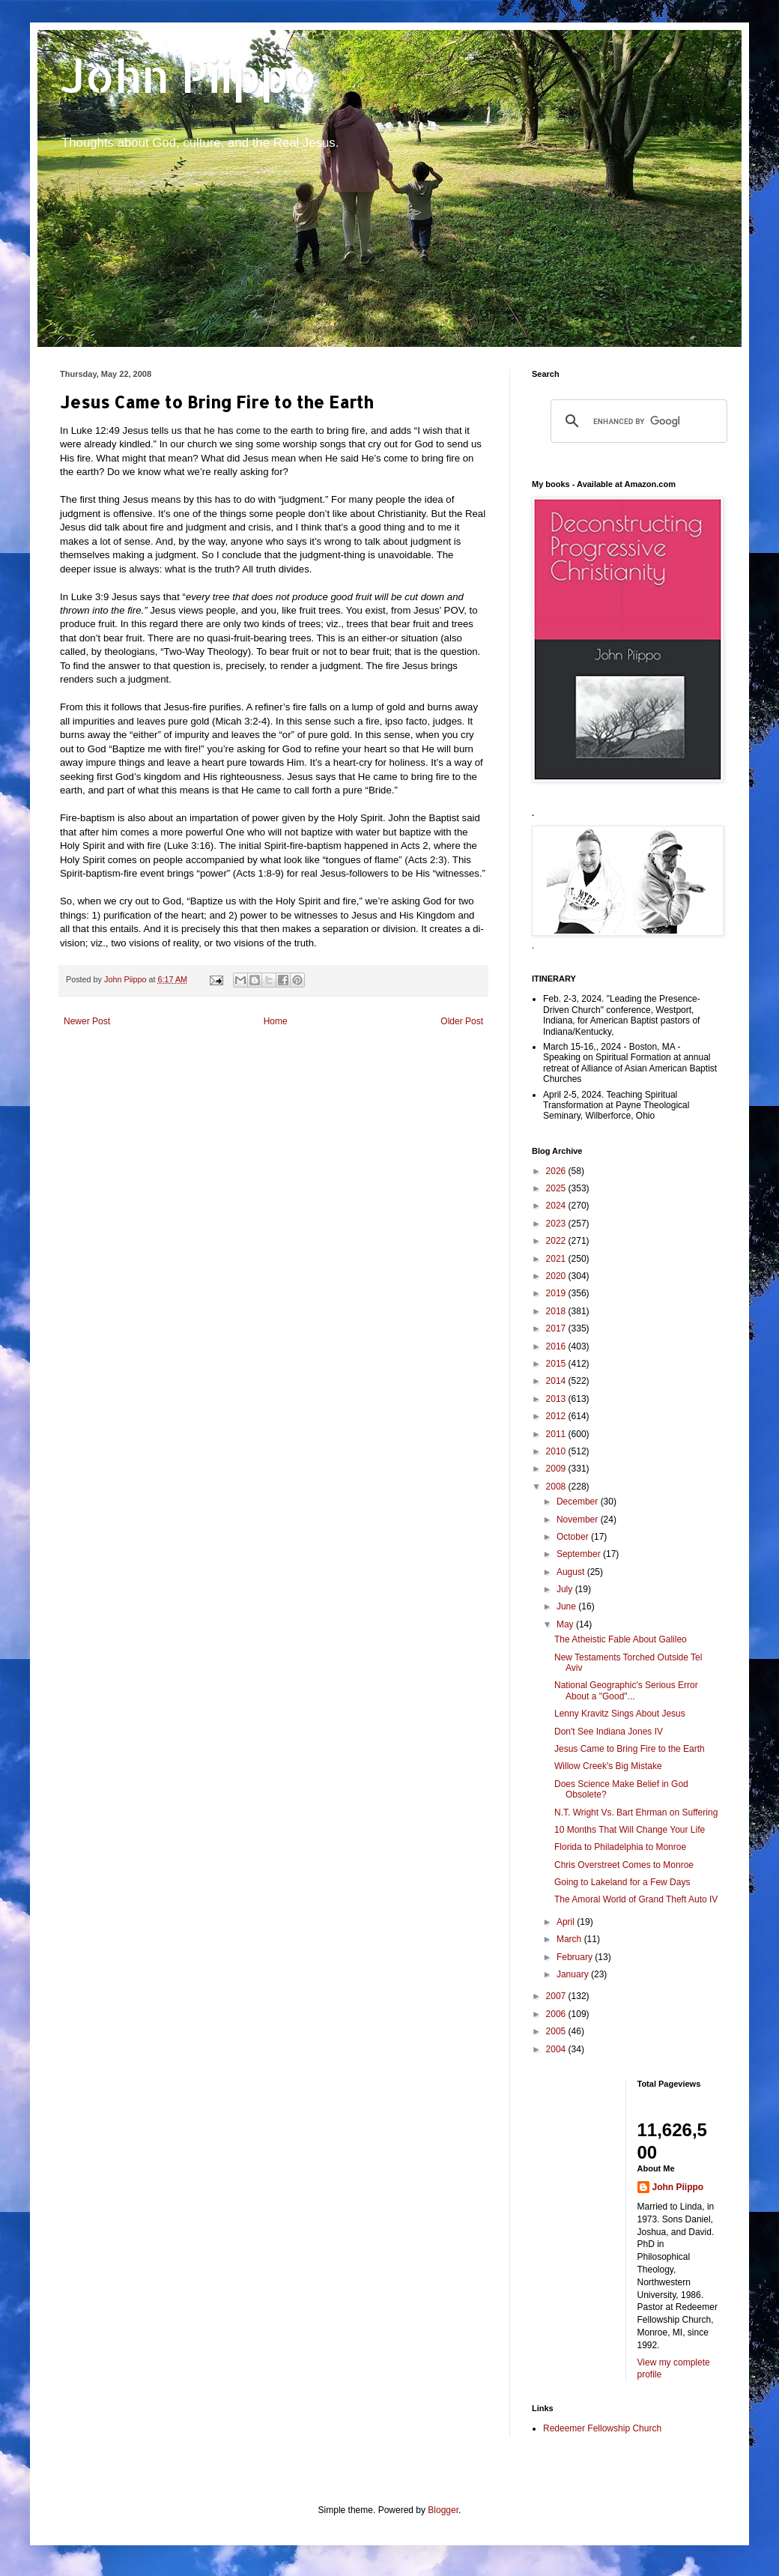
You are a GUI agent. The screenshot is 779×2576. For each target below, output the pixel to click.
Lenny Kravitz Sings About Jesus (619, 1713)
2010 (557, 1451)
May (566, 1624)
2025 (557, 1188)
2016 (557, 1346)
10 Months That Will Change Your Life (629, 1829)
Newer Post (87, 1021)
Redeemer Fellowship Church (602, 2428)
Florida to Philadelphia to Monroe (620, 1847)
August (572, 1572)
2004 (557, 2049)
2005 (557, 2031)
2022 (557, 1241)
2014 (557, 1381)
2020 (557, 1276)
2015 (557, 1363)
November (579, 1519)
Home (276, 1021)
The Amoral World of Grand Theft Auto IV (636, 1899)
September (580, 1554)
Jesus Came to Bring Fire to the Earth (629, 1749)
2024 (557, 1205)
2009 (557, 1468)
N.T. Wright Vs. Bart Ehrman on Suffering (636, 1812)
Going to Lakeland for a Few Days (622, 1882)
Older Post (461, 1021)
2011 (557, 1434)
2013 (557, 1399)
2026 (557, 1171)
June (567, 1606)
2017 (557, 1328)
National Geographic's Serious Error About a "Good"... (626, 1690)
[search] (636, 421)
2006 (557, 2014)
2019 (557, 1293)
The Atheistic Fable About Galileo (620, 1639)
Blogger (443, 2510)
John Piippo (188, 75)
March (570, 1939)
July (566, 1589)
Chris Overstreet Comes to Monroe (624, 1865)
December (579, 1501)
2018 (557, 1311)
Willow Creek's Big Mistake (608, 1766)
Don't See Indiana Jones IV (608, 1731)
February (576, 1957)
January (574, 1974)
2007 (557, 1996)
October (574, 1537)
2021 (557, 1259)
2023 (557, 1223)
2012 (557, 1416)
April (567, 1922)
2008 (557, 1486)
